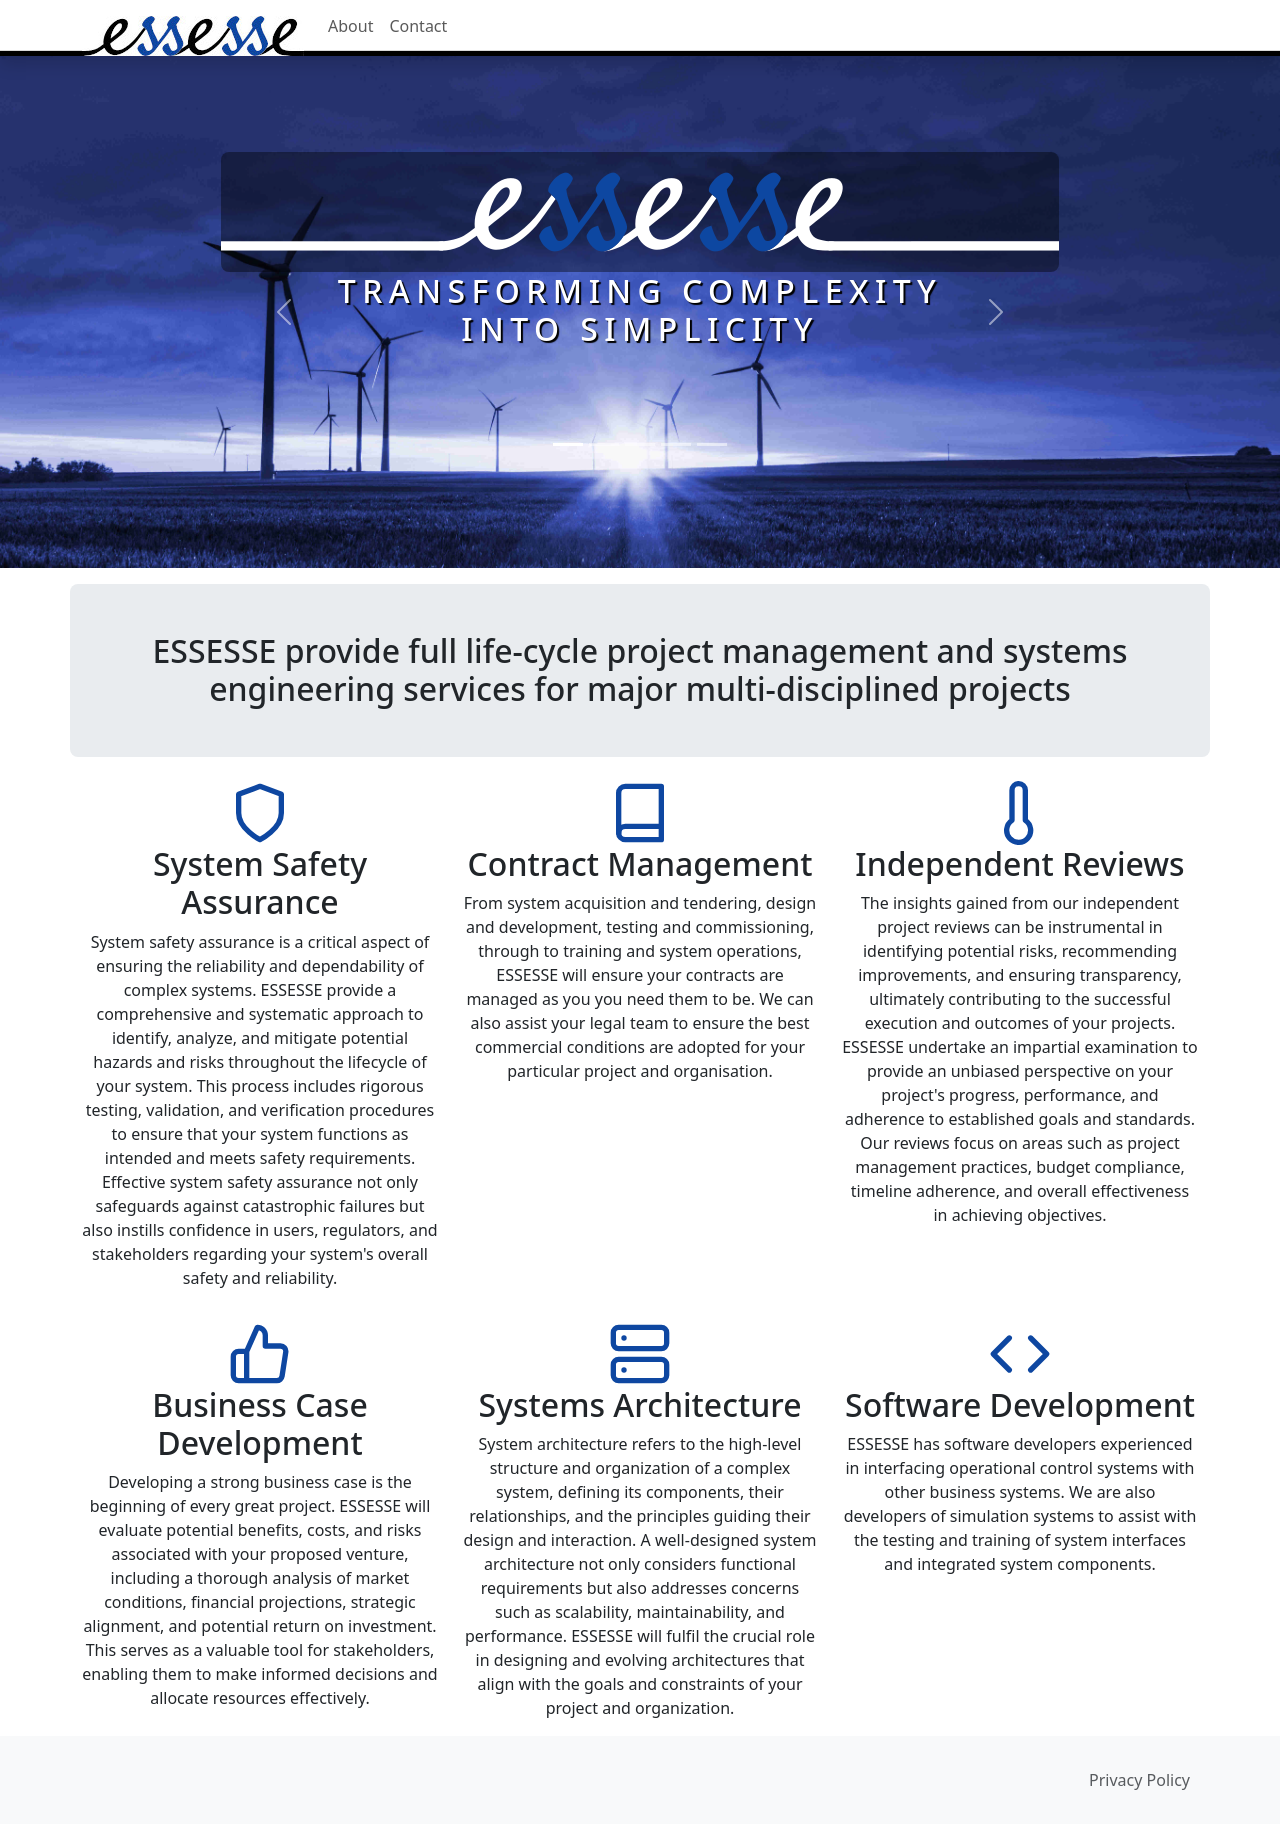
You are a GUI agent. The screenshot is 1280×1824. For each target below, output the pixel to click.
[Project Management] (604, 444)
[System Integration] (676, 444)
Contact (418, 26)
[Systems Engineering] (640, 444)
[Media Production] (712, 444)
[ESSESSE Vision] (568, 444)
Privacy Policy (1139, 1780)
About (350, 26)
